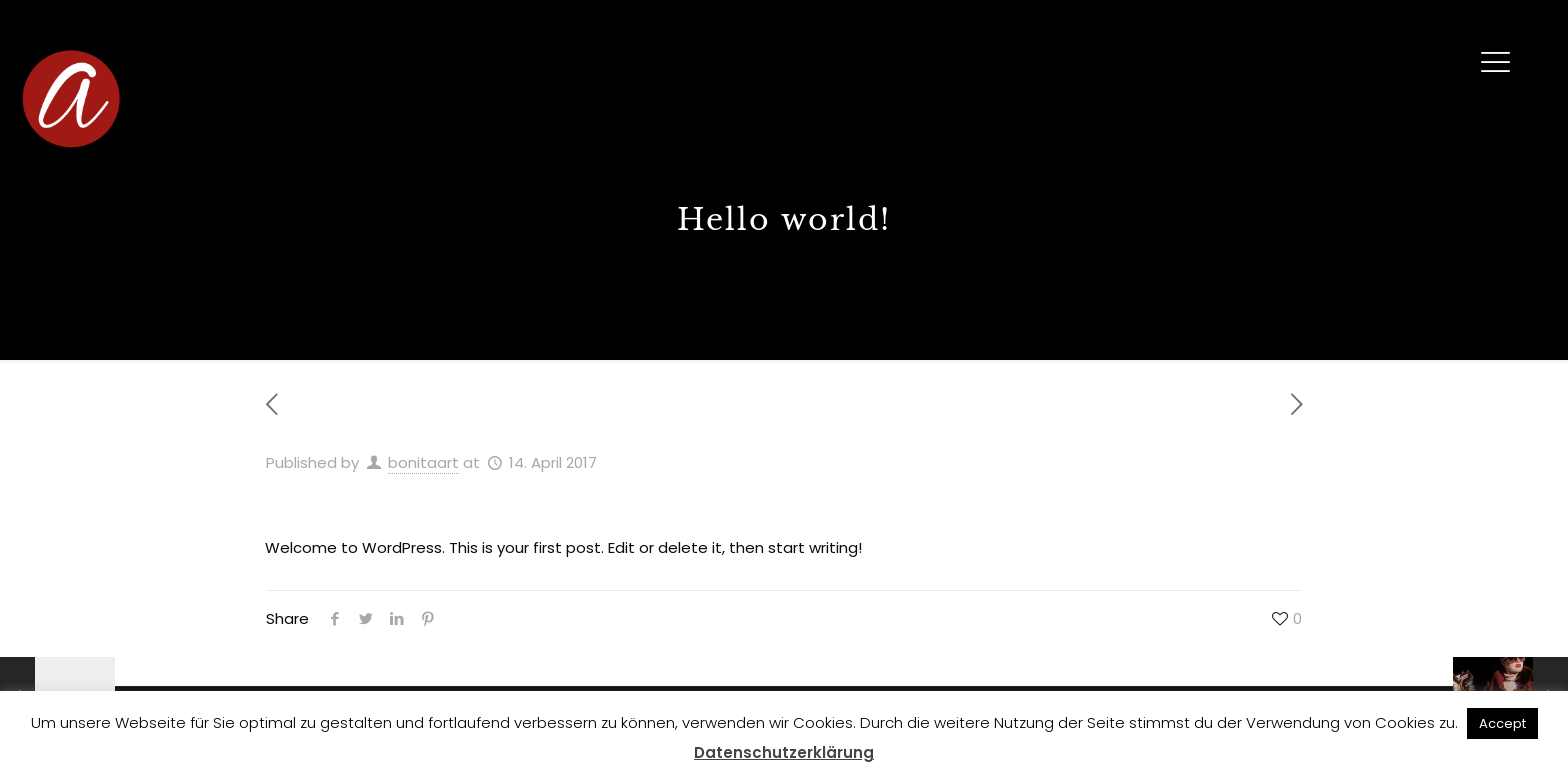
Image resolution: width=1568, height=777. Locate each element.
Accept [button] (1502, 723)
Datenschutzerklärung (784, 752)
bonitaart (423, 462)
